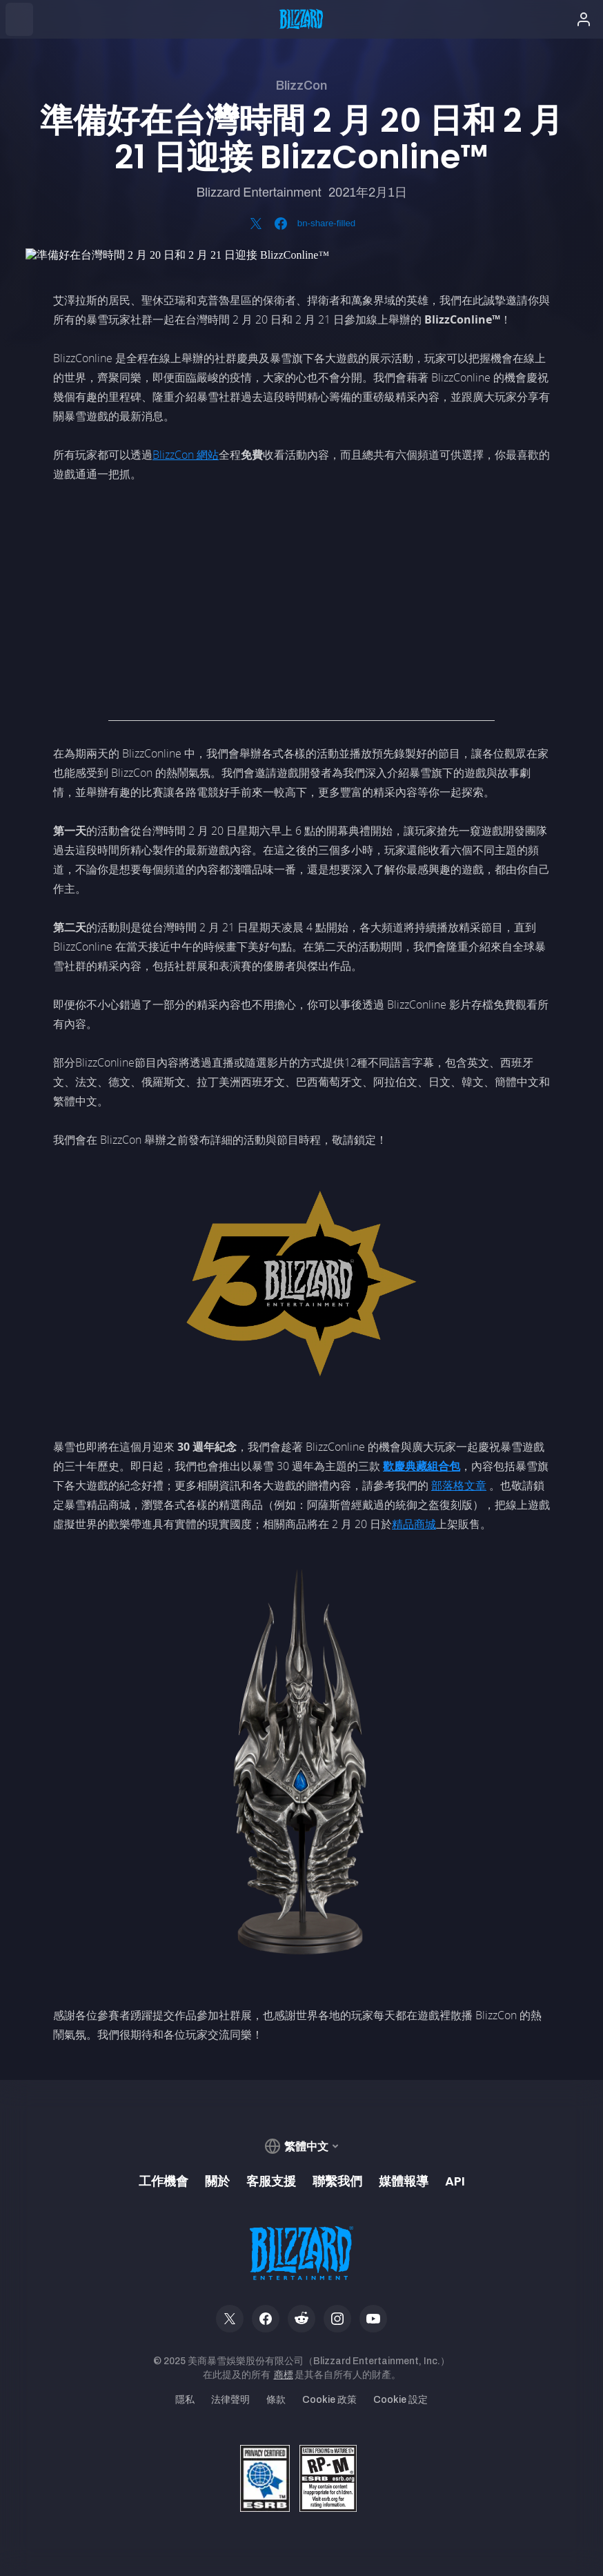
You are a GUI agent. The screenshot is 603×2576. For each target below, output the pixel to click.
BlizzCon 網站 (185, 454)
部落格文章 (458, 1485)
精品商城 (414, 1524)
